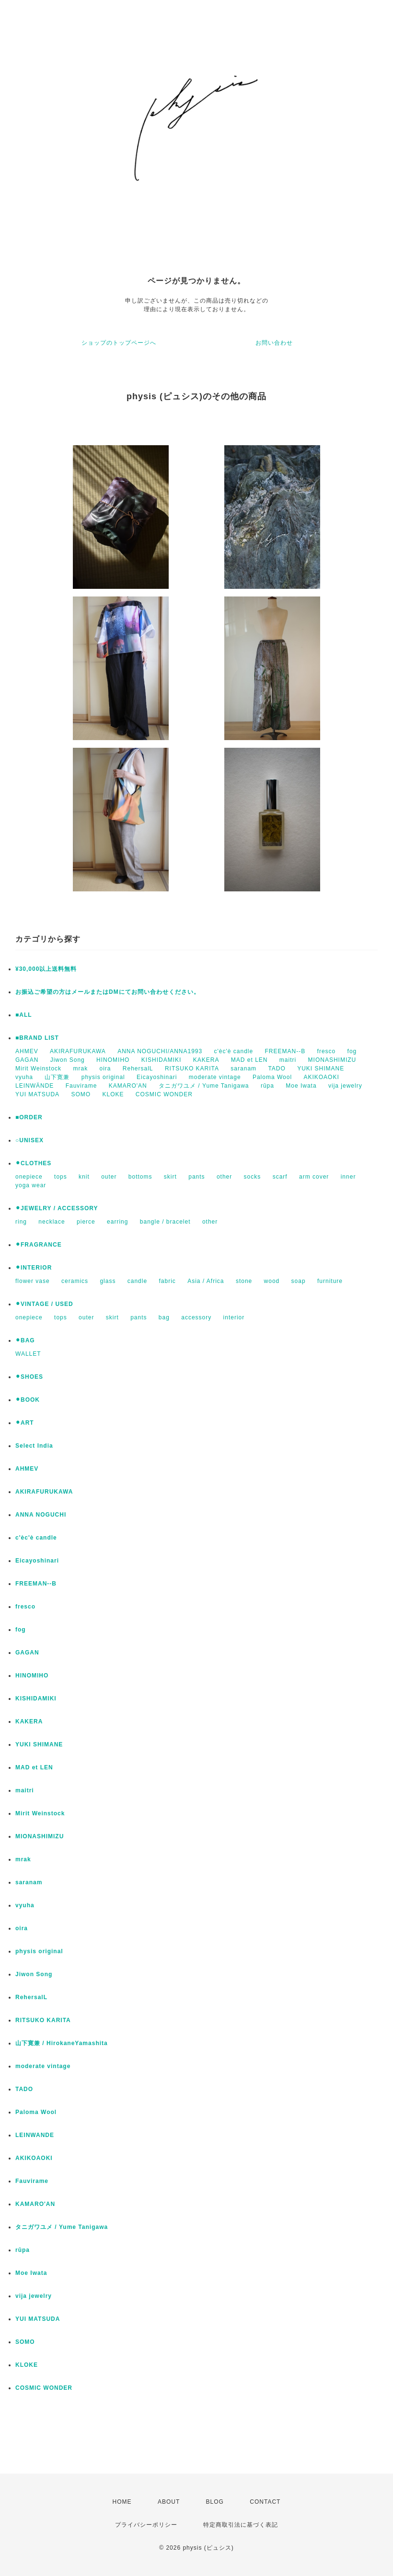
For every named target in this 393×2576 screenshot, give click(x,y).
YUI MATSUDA (37, 1094)
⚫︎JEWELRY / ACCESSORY (56, 1208)
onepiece (29, 1176)
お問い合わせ (274, 342)
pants (196, 1176)
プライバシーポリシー (146, 2524)
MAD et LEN (249, 1060)
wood (272, 1281)
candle (137, 1281)
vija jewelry (345, 1085)
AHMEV (26, 1051)
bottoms (140, 1176)
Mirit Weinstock (38, 1068)
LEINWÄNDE (34, 1085)
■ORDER (29, 1117)
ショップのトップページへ (118, 342)
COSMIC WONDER (164, 1094)
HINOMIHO (112, 1060)
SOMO (81, 1094)
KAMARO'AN (128, 1085)
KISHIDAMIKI (161, 1060)
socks (252, 1176)
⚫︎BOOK (27, 1399)
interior (234, 1317)
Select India (34, 1445)
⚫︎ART (24, 1422)
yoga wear (30, 1185)
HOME (122, 2501)
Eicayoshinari (157, 1077)
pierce (86, 1221)
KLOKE (113, 1094)
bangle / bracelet (165, 1221)
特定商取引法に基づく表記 (240, 2524)
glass (108, 1281)
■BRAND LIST (37, 1038)
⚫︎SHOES (29, 1376)
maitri (287, 1060)
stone (244, 1281)
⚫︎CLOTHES (33, 1163)
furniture (330, 1281)
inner (348, 1176)
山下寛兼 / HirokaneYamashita (61, 2043)
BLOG (215, 2501)
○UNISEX (29, 1140)
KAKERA (206, 1060)
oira (105, 1068)
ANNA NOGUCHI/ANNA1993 (159, 1051)
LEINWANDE (34, 2135)
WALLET (28, 1353)
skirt (170, 1176)
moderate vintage (215, 1077)
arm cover (314, 1176)
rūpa (267, 1085)
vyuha (24, 1077)
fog (352, 1051)
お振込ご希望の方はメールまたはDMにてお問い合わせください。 (107, 992)
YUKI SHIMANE (320, 1068)
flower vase (32, 1281)
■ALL (23, 1015)
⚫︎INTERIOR (33, 1267)
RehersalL (138, 1068)
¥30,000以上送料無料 (46, 969)
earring (117, 1221)
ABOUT (169, 2501)
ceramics (74, 1281)
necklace (51, 1221)
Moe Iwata (301, 1085)
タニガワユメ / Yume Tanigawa (204, 1085)
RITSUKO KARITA (192, 1068)
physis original (103, 1077)
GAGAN (26, 1060)
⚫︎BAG (25, 1340)
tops (60, 1176)
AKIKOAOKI (321, 1077)
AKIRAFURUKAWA (78, 1051)
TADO (276, 1068)
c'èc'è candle (234, 1051)
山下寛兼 (57, 1077)
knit (84, 1176)
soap (298, 1281)
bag (164, 1317)
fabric (167, 1281)
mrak (80, 1068)
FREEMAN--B (285, 1051)
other (224, 1176)
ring (21, 1221)
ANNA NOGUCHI (40, 1514)
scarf (280, 1176)
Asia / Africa (205, 1281)
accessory (196, 1317)
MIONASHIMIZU (332, 1060)
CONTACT (265, 2501)
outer (108, 1176)
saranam (243, 1068)
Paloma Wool (272, 1077)
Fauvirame (81, 1085)
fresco (326, 1051)
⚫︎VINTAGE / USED (44, 1304)
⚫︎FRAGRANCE (38, 1244)
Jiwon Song (67, 1060)
